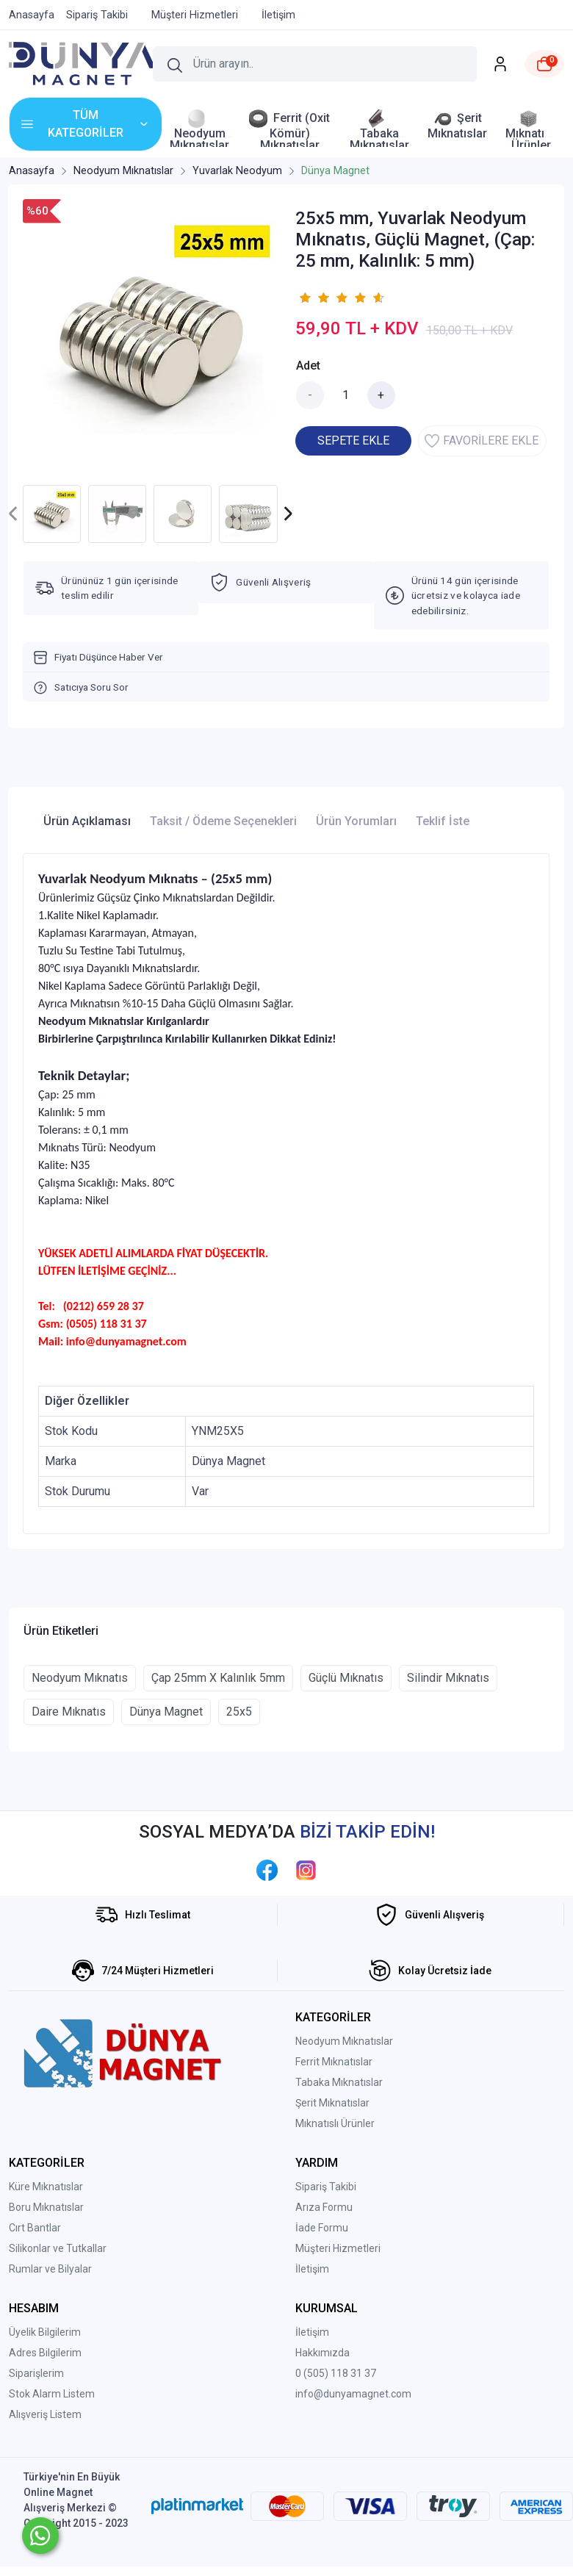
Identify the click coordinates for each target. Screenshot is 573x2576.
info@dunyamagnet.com (353, 2394)
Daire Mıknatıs (69, 1712)
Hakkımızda (322, 2353)
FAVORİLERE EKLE (481, 440)
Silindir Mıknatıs (448, 1678)
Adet (308, 366)
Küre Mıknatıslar (46, 2186)
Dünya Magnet (166, 1712)
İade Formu (321, 2228)
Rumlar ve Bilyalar (50, 2269)
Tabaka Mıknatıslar (339, 2082)
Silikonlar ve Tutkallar (58, 2248)
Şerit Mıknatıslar (332, 2103)
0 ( (301, 2373)
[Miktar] (346, 395)
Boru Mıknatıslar (46, 2207)
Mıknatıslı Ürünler (335, 2123)
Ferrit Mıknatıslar (333, 2062)
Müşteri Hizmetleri (338, 2248)
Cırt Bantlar (35, 2228)
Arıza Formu (324, 2207)
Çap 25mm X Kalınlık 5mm (218, 1678)
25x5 (239, 1712)
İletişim (312, 2269)
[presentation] (13, 514)
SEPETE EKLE (353, 440)
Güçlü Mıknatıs (346, 1678)
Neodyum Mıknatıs (80, 1678)
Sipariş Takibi (325, 2186)
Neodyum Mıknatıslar (344, 2041)
